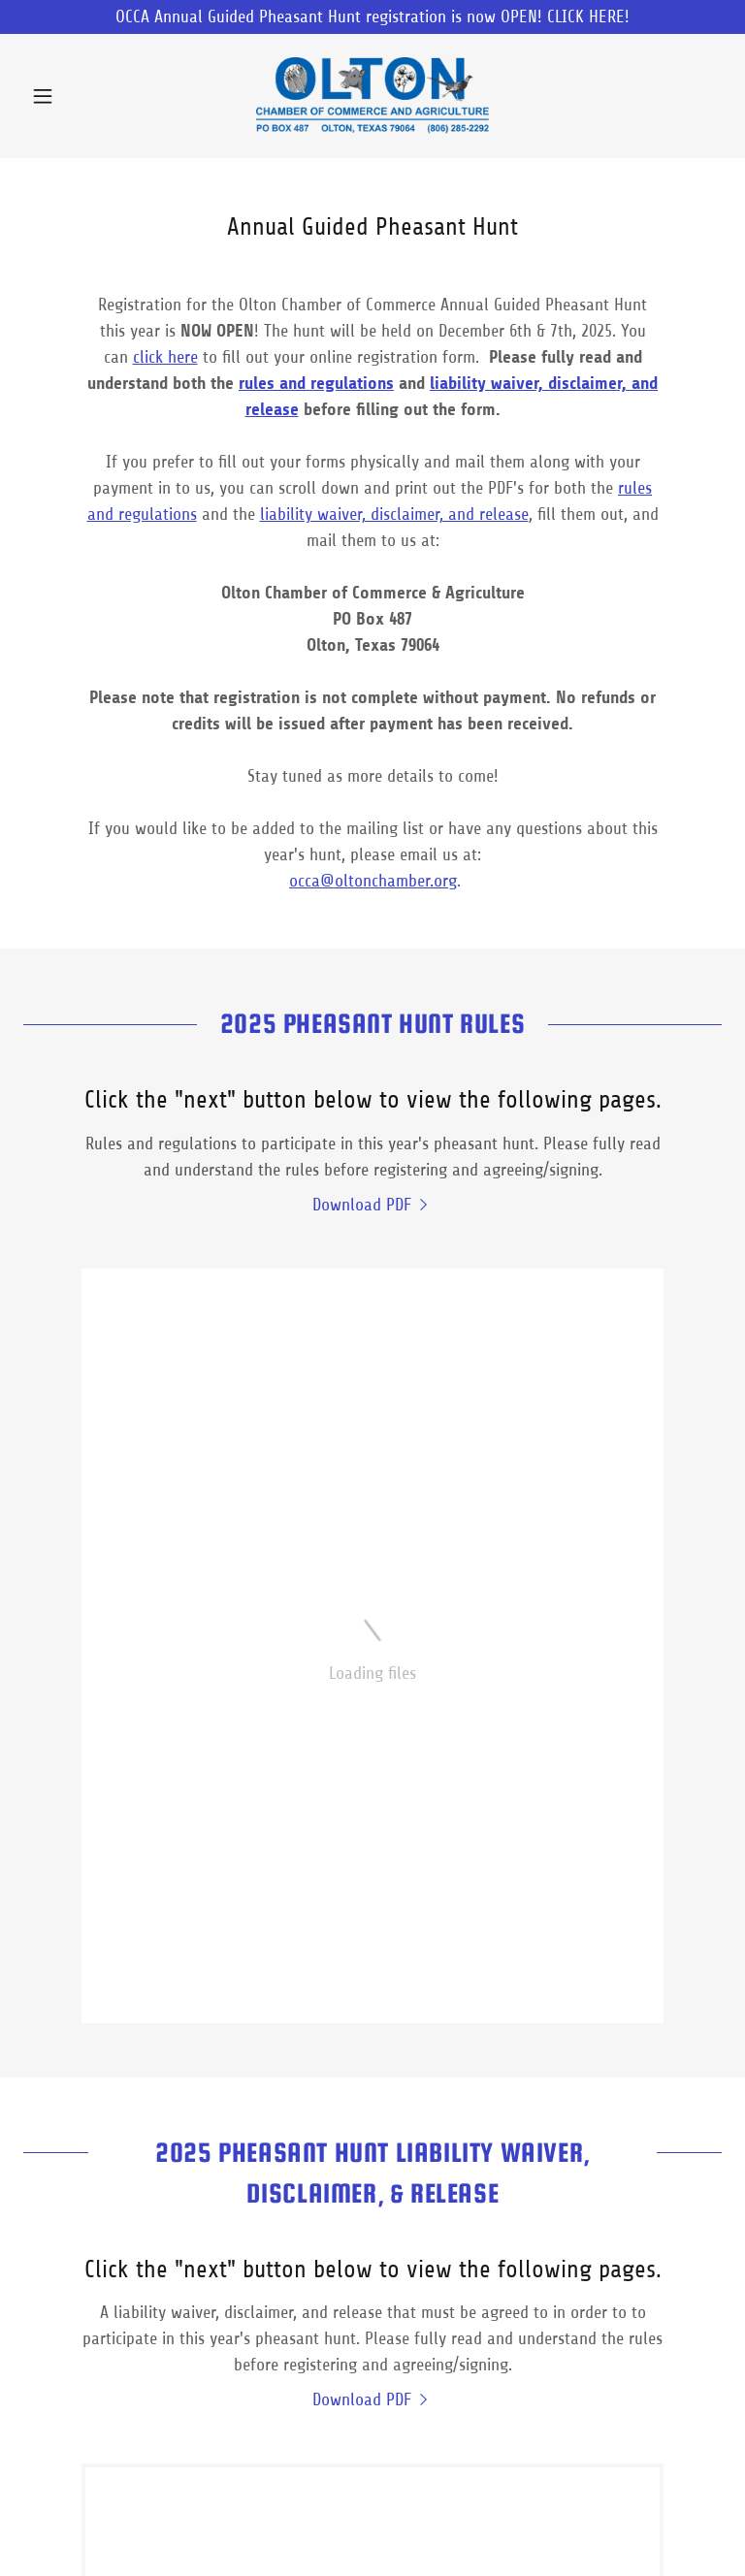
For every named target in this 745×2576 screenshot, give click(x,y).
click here (165, 357)
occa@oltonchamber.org (373, 880)
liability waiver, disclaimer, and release (394, 514)
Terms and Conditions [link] (428, 2527)
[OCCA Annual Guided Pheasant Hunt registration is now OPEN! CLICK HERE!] (372, 17)
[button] (75, 96)
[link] (372, 96)
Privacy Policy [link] (291, 2527)
